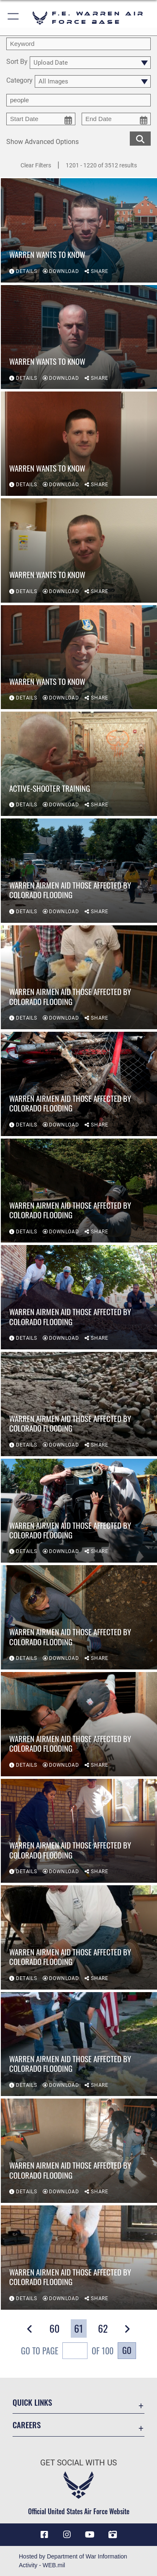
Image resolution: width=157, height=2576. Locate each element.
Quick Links (32, 2402)
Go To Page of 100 (67, 2351)
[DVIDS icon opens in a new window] (112, 2534)
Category (19, 80)
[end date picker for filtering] (116, 119)
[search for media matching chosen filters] (140, 137)
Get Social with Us (78, 2462)
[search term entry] (78, 44)
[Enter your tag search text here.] (78, 100)
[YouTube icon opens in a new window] (90, 2534)
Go (126, 2350)
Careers (27, 2425)
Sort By (17, 62)
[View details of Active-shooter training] (79, 764)
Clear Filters (36, 165)
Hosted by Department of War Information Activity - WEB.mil (73, 2560)
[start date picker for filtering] (40, 119)
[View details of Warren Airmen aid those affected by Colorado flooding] (79, 871)
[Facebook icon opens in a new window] (44, 2534)
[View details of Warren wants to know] (79, 231)
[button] (13, 17)
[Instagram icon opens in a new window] (67, 2534)
